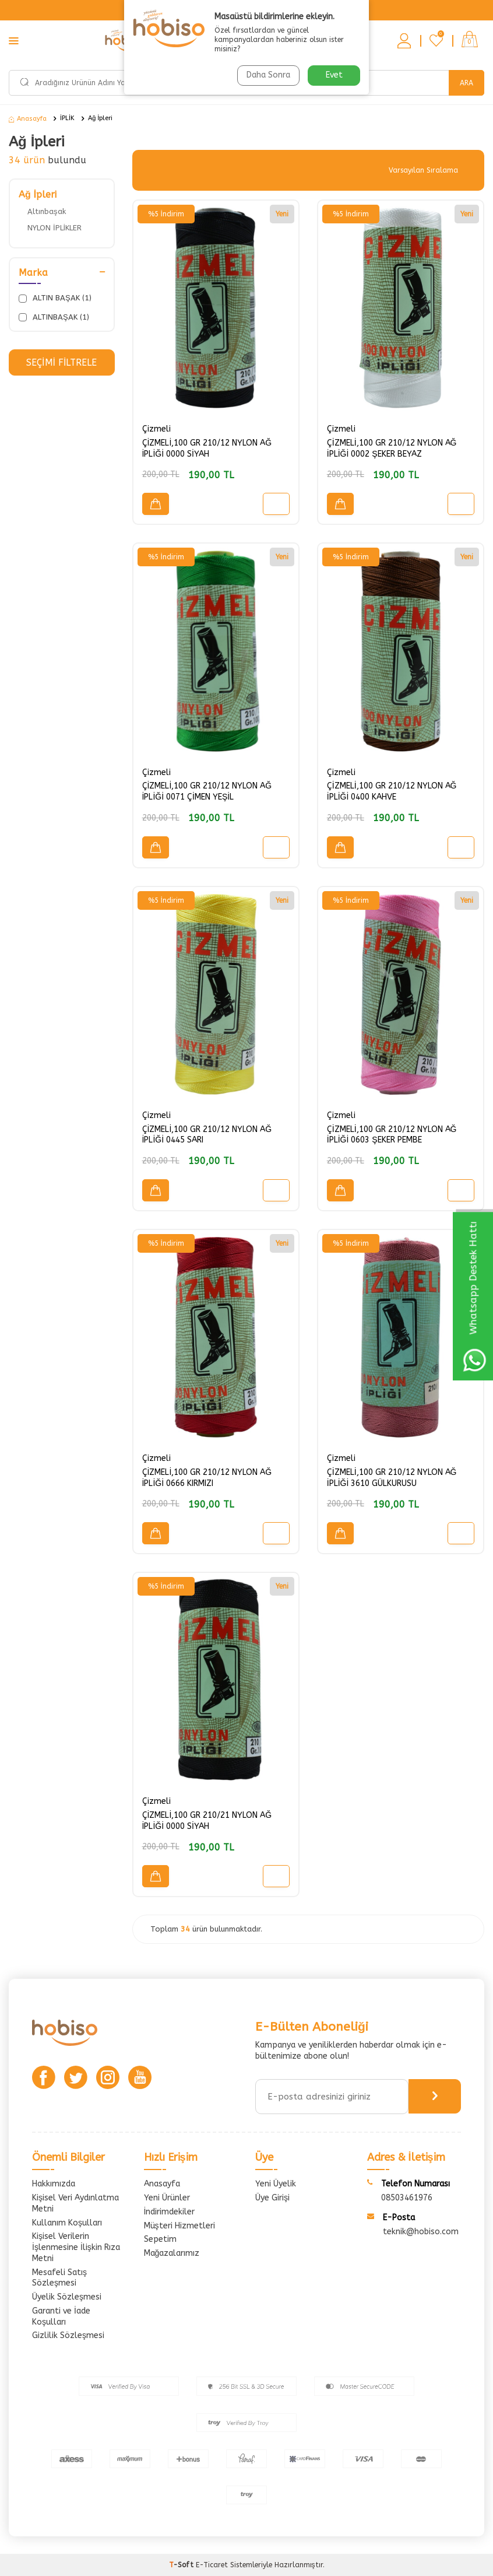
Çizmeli (156, 429)
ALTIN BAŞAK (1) (55, 298)
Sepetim (160, 2239)
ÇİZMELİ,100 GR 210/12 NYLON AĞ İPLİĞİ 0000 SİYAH (207, 448)
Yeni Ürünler (167, 2198)
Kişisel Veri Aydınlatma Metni (75, 2203)
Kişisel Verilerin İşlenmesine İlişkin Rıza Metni (76, 2247)
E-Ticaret (212, 2565)
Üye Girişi (272, 2198)
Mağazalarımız (172, 2253)
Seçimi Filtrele (61, 362)
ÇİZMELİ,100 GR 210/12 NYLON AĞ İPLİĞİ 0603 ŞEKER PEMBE (392, 1134)
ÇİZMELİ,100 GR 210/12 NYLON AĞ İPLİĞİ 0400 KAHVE (392, 791)
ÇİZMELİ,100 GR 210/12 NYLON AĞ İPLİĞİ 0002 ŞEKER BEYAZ (392, 448)
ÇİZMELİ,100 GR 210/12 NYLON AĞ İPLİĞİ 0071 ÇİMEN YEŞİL (207, 791)
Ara (466, 83)
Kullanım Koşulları (67, 2223)
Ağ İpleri (100, 118)
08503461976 (406, 2198)
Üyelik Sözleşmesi (66, 2297)
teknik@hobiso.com (421, 2232)
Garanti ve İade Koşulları (61, 2316)
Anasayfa (28, 118)
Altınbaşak (46, 211)
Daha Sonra (268, 75)
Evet (334, 75)
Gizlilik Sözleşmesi (68, 2335)
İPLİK (67, 118)
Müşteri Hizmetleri (179, 2226)
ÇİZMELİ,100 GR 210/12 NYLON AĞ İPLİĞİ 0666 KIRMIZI (207, 1477)
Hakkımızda (53, 2184)
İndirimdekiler (169, 2212)
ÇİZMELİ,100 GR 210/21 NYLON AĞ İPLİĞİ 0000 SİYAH (207, 1820)
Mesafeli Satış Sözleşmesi (59, 2277)
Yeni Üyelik (275, 2184)
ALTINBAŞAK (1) (54, 317)
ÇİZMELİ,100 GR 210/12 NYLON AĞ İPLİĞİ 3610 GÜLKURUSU (392, 1477)
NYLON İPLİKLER (54, 227)
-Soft (182, 2565)
